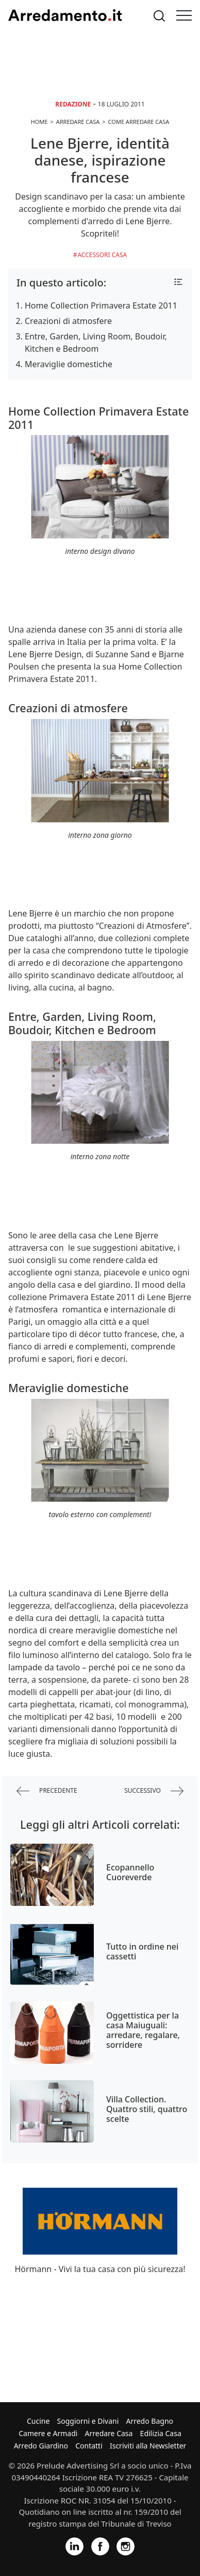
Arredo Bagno (149, 2421)
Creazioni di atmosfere (68, 321)
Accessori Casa (102, 254)
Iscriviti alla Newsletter (148, 2446)
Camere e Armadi (48, 2433)
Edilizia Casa (160, 2433)
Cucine (38, 2421)
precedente (46, 1791)
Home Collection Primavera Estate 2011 (101, 305)
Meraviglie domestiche (68, 364)
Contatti (89, 2446)
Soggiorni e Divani (88, 2421)
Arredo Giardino (41, 2446)
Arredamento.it (65, 15)
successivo (154, 1791)
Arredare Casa (109, 2433)
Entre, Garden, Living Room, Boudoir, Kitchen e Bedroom (96, 342)
